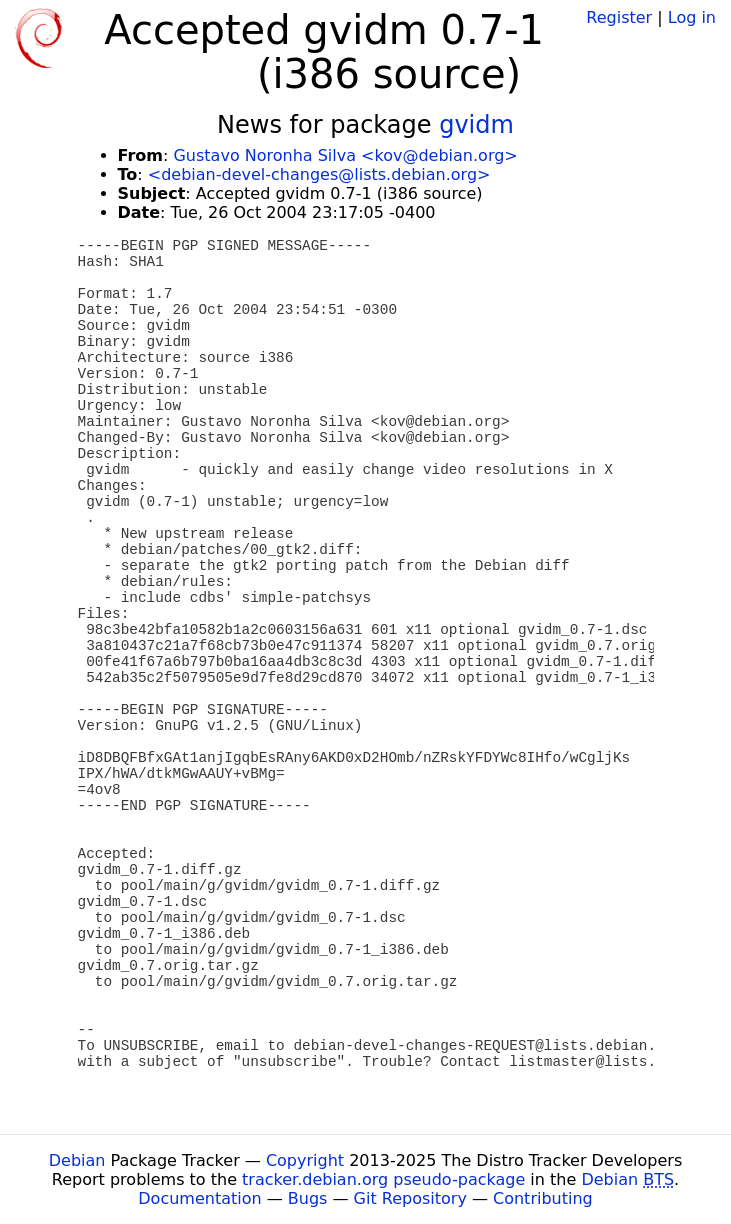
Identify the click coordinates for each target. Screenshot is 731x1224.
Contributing (543, 1198)
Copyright (305, 1160)
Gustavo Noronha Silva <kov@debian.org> (345, 155)
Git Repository (410, 1198)
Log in (692, 17)
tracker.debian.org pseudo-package (383, 1179)
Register (619, 17)
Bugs (308, 1198)
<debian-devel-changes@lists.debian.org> (319, 174)
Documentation (199, 1198)
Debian (77, 1160)
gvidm (476, 125)
